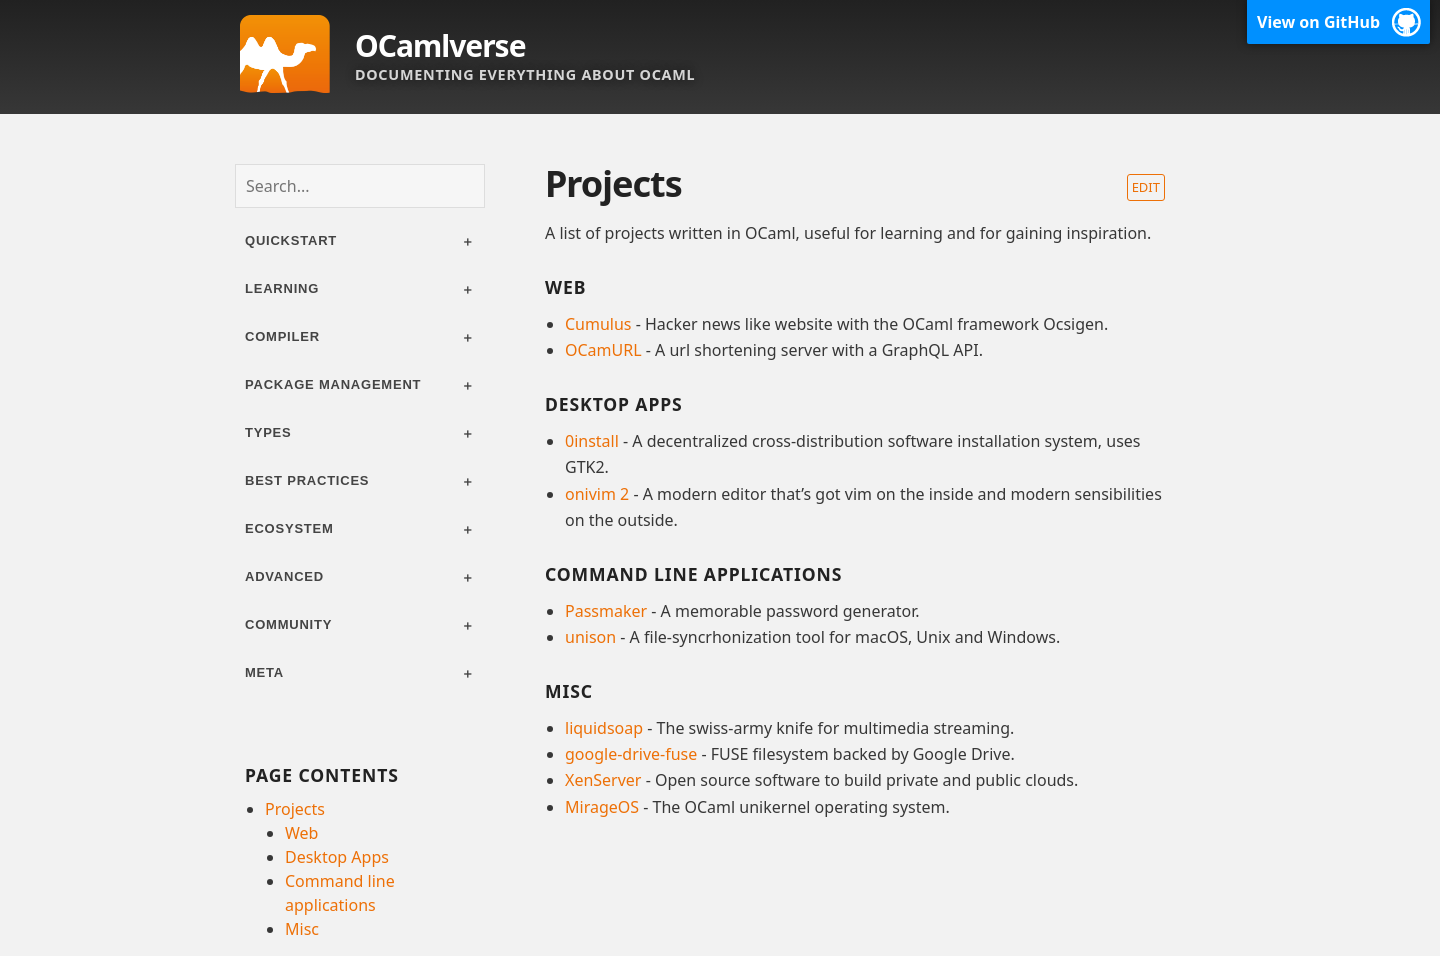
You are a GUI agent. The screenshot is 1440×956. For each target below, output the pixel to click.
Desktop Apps (337, 857)
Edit (1146, 187)
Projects (295, 809)
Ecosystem (289, 528)
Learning (282, 288)
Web (301, 833)
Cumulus (598, 324)
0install (592, 441)
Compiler (282, 336)
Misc (302, 929)
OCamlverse (440, 45)
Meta (264, 672)
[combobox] (360, 186)
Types (268, 432)
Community (288, 624)
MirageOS (602, 807)
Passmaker (606, 611)
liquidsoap (604, 728)
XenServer (603, 780)
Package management (333, 384)
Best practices (307, 480)
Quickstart (291, 240)
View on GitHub (1318, 22)
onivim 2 (597, 494)
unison (590, 637)
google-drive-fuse (631, 754)
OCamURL (603, 350)
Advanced (284, 576)
